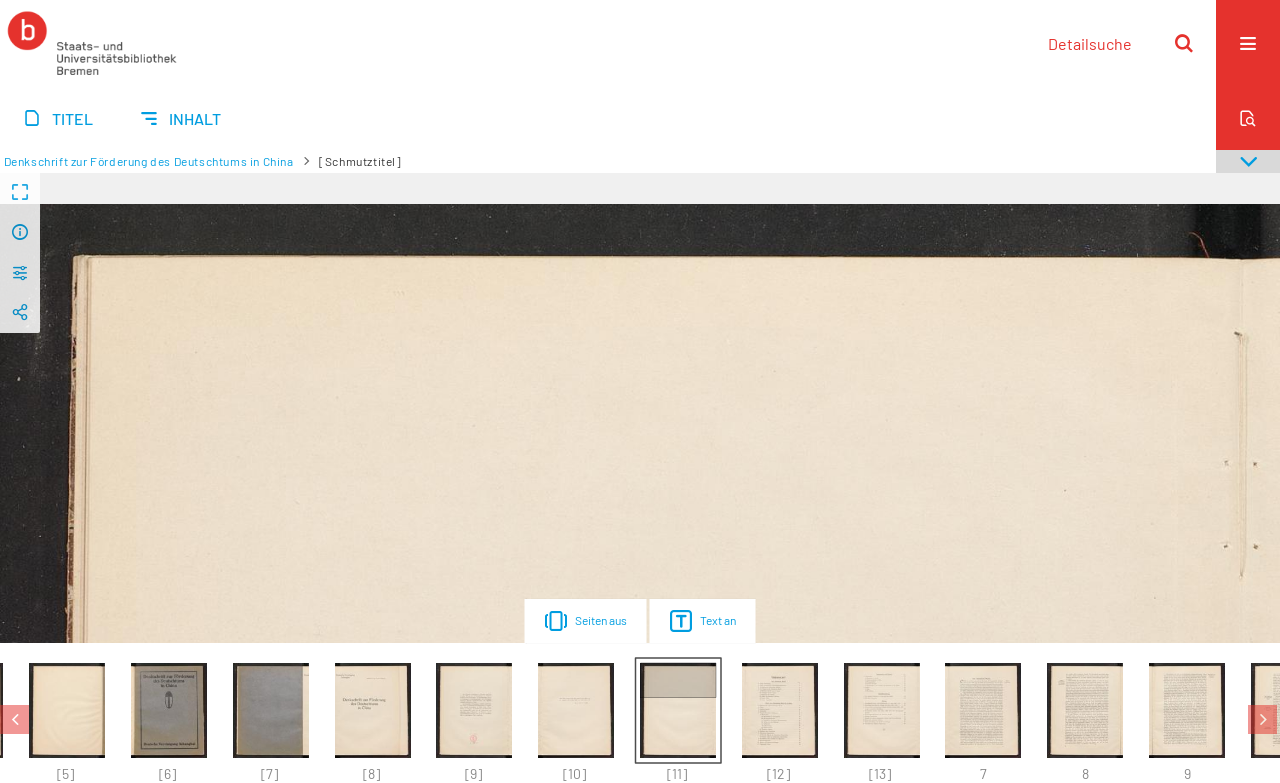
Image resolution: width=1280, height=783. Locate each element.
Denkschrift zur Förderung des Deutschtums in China (149, 161)
